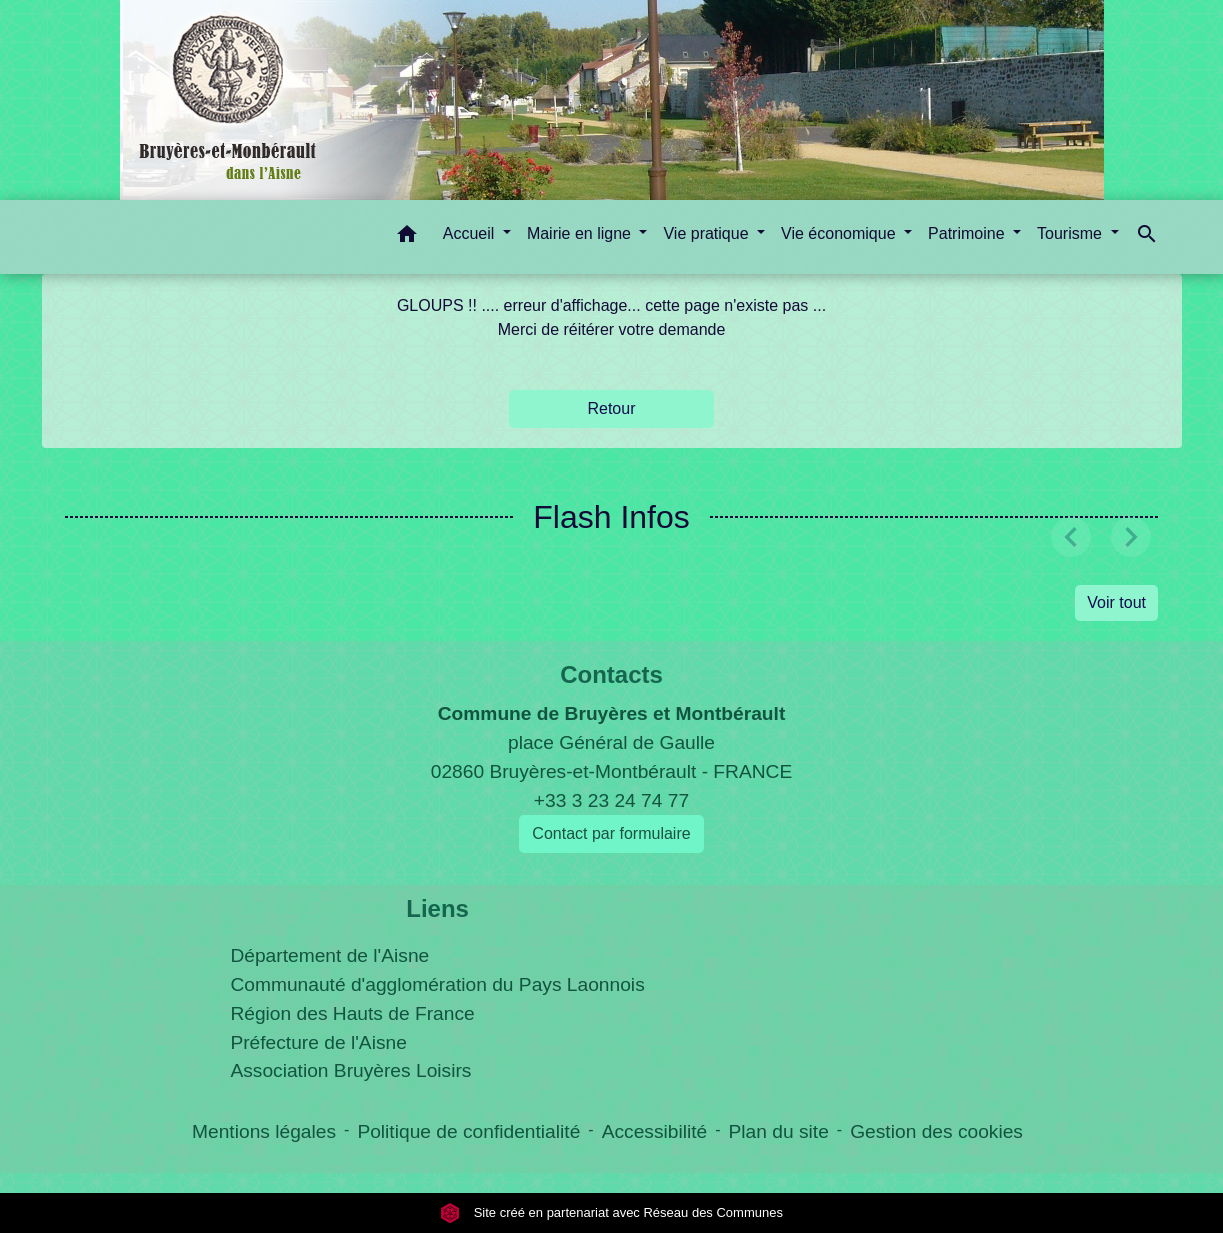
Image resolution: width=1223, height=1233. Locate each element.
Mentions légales (264, 1131)
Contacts (611, 674)
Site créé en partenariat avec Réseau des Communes (611, 1212)
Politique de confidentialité (468, 1131)
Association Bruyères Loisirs (350, 1070)
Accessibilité (655, 1131)
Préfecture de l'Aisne (318, 1042)
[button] (407, 237)
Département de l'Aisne (329, 955)
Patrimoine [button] (968, 233)
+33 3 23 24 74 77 (611, 800)
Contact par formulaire (611, 833)
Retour (611, 408)
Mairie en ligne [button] (581, 233)
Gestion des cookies (936, 1131)
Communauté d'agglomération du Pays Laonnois (437, 984)
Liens (437, 908)
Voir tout (1116, 602)
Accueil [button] (471, 233)
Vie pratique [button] (708, 233)
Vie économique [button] (840, 233)
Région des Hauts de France (352, 1013)
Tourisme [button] (1071, 233)
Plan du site (779, 1131)
